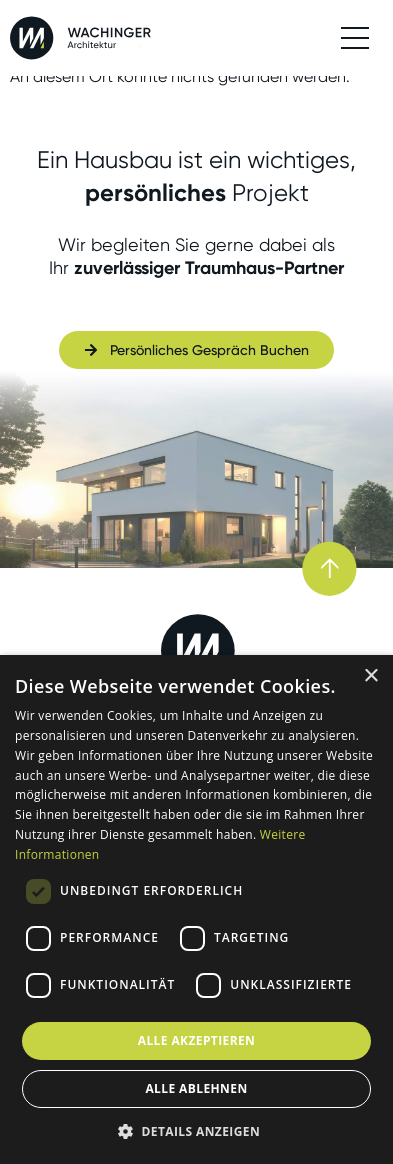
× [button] (370, 676)
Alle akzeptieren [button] (197, 1040)
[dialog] (196, 909)
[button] (196, 1131)
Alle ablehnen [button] (196, 1088)
